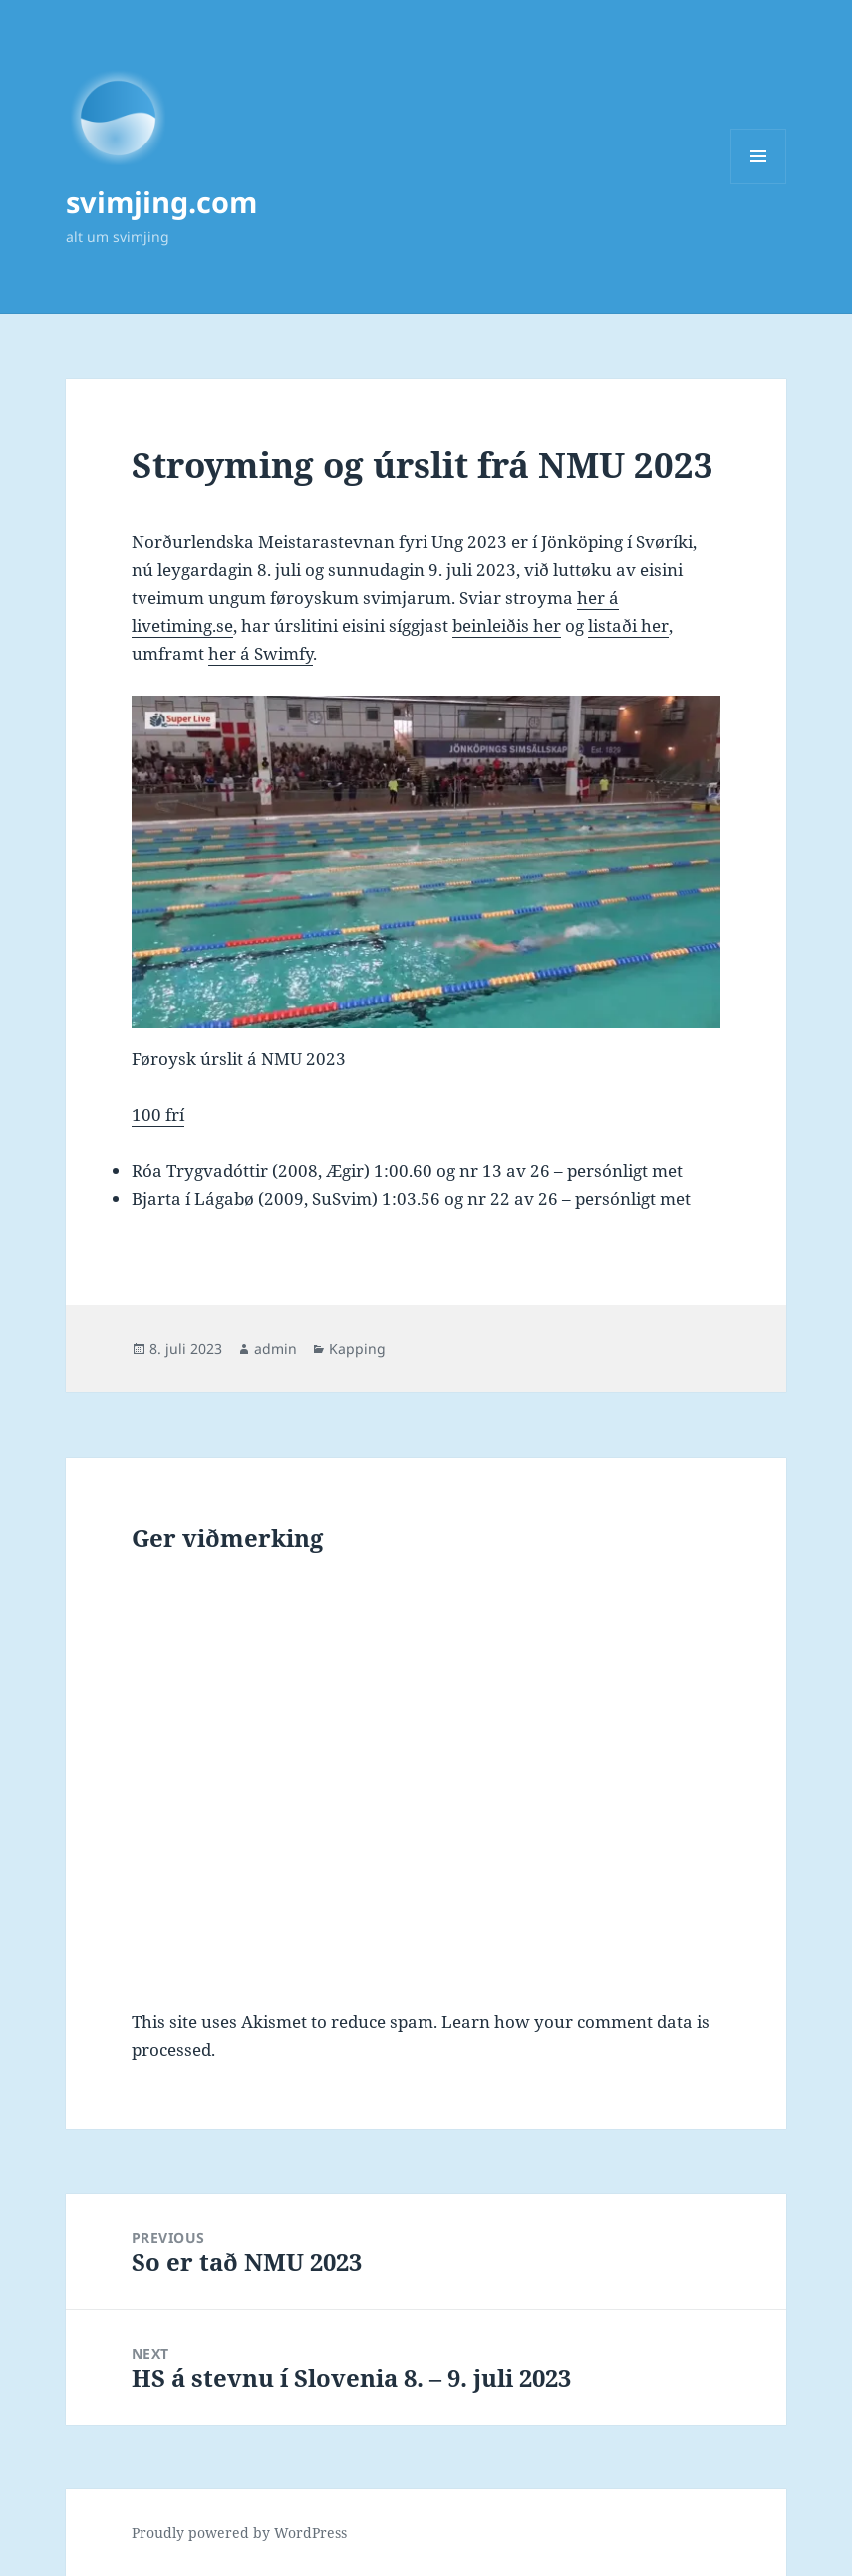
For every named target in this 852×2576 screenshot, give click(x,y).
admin (275, 1348)
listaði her (628, 625)
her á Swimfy (260, 653)
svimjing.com (161, 201)
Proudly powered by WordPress (239, 2532)
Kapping (357, 1348)
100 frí (158, 1114)
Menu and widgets (758, 183)
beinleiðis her (506, 625)
